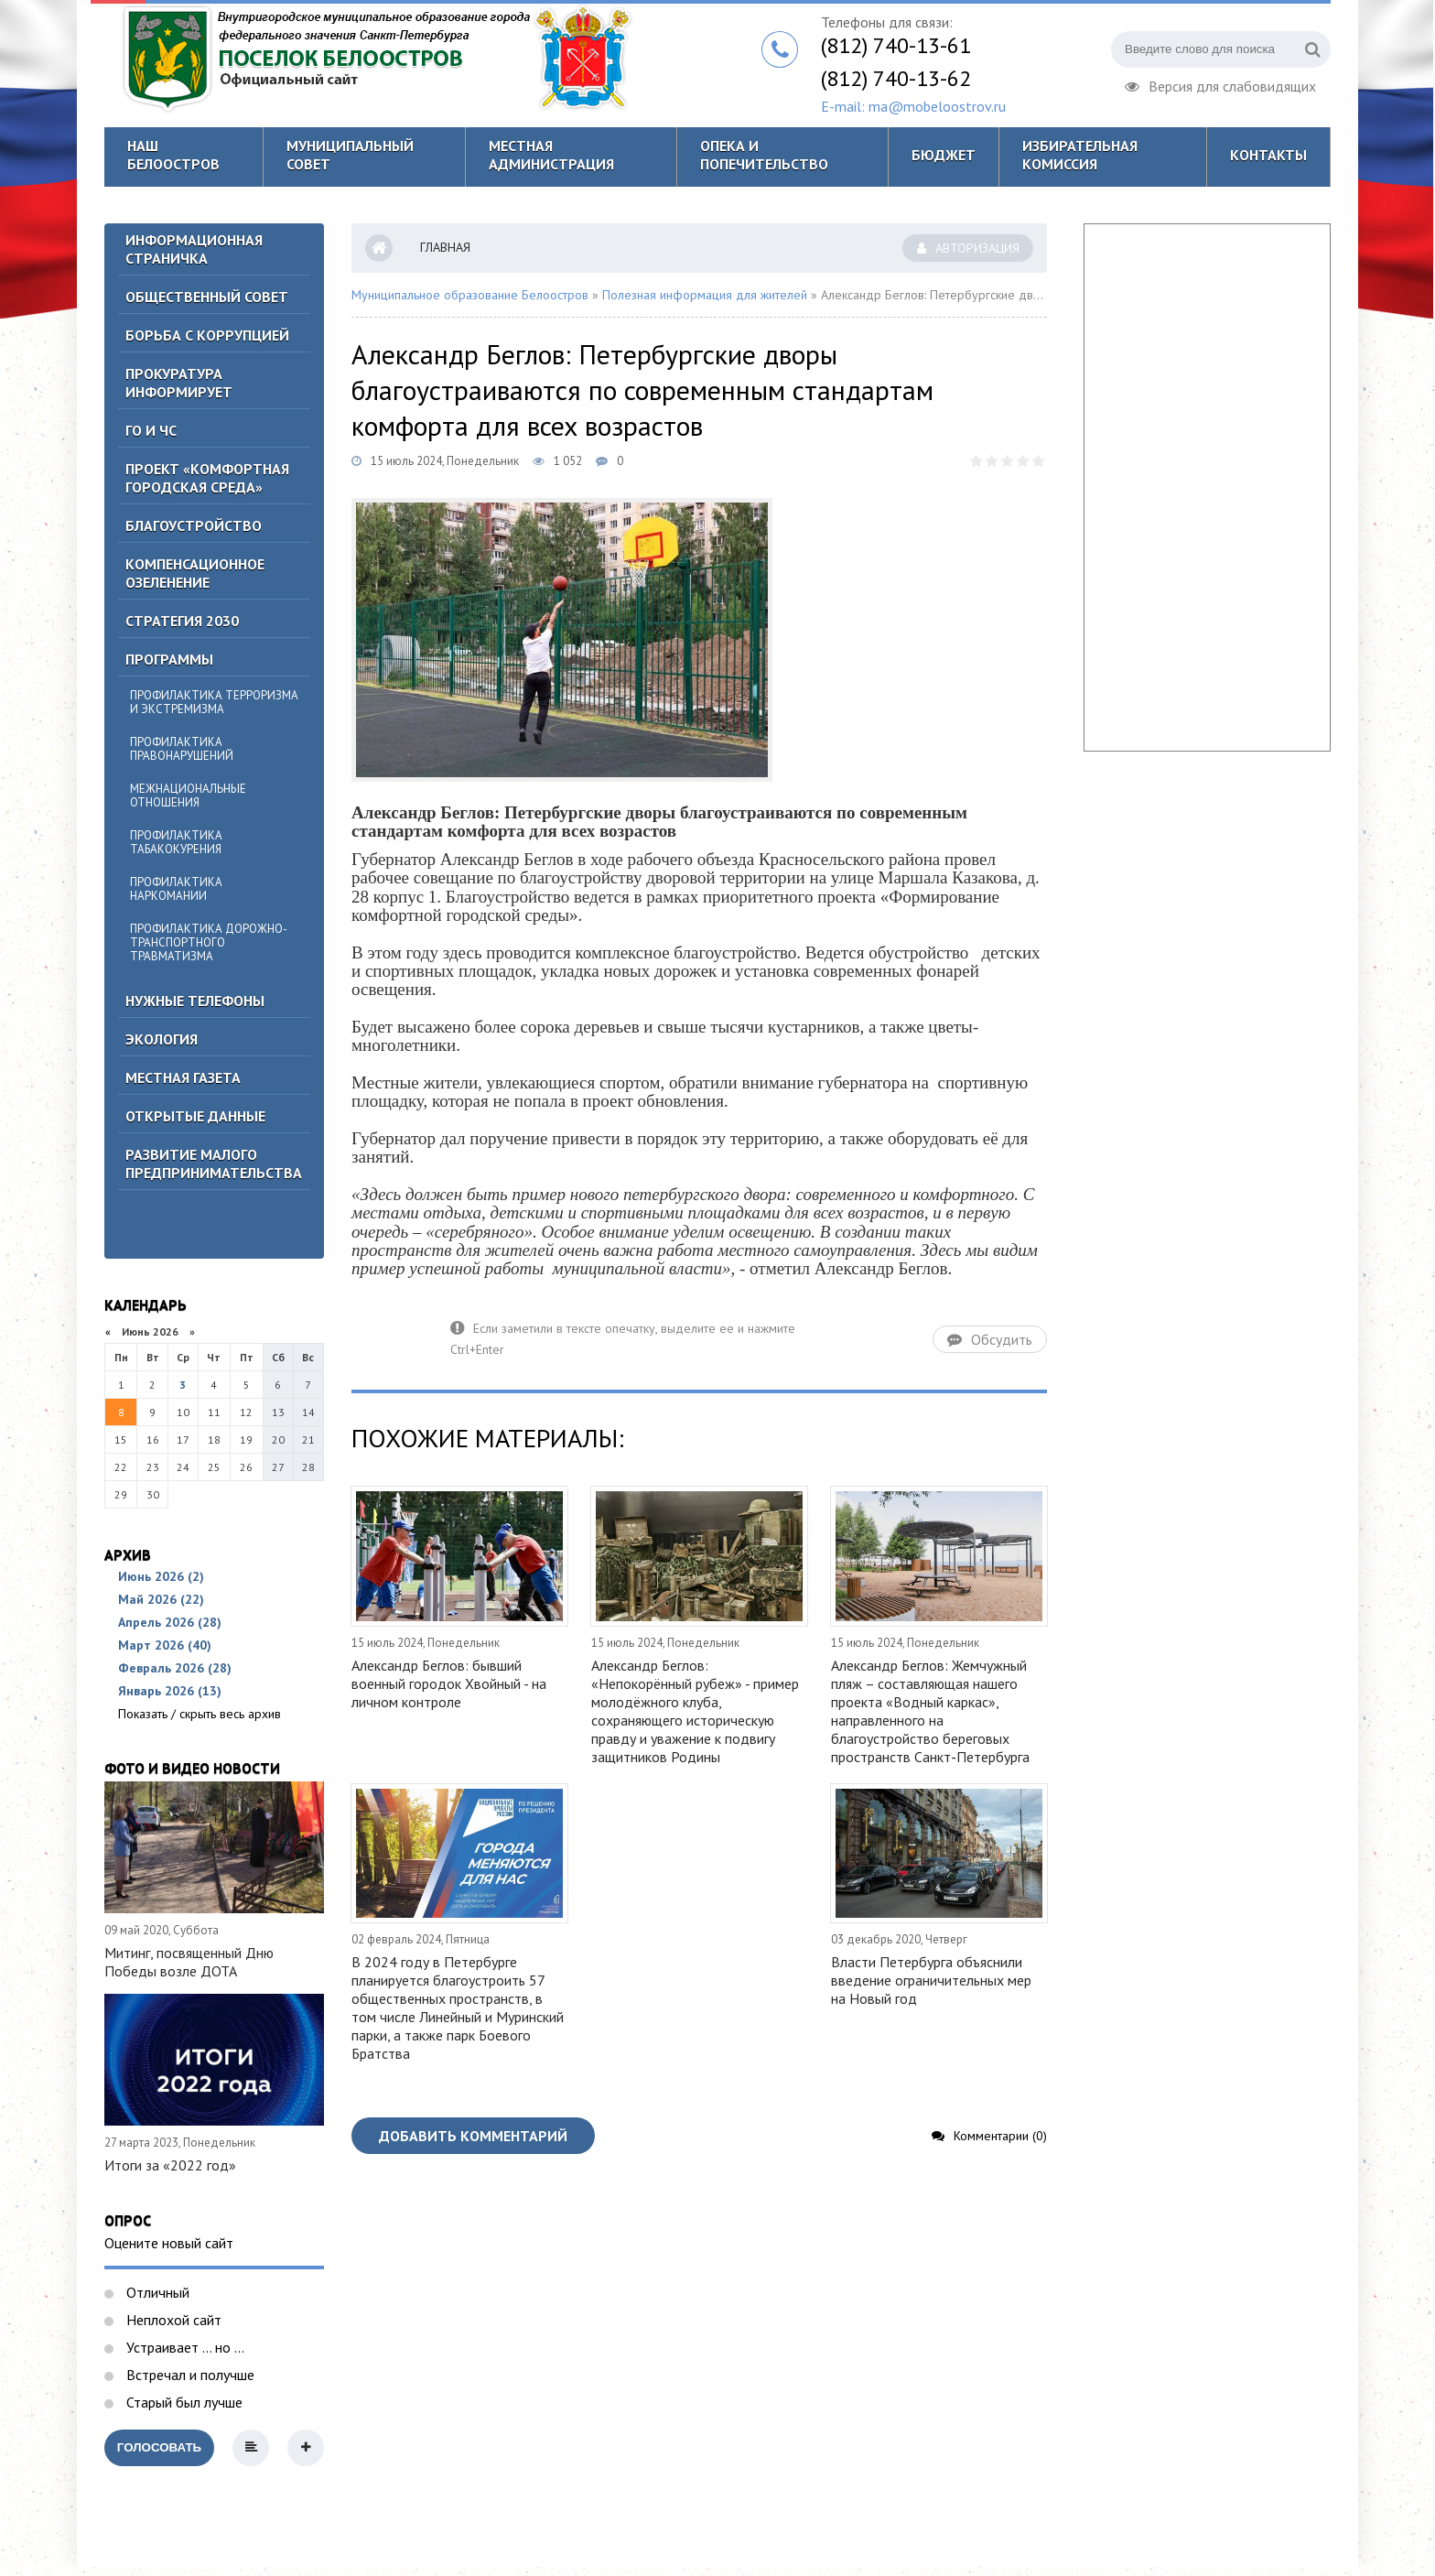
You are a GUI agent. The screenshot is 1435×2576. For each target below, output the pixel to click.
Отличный (156, 2292)
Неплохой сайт (172, 2320)
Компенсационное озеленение (194, 573)
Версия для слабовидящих (1220, 84)
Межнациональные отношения (188, 795)
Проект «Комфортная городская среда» (207, 478)
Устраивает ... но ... (183, 2347)
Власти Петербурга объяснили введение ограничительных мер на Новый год (931, 1980)
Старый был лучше (183, 2402)
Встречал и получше (188, 2374)
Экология (161, 1039)
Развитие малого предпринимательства (213, 1163)
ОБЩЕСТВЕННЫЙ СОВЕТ (206, 296)
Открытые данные (195, 1116)
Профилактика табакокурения (176, 842)
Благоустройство (193, 525)
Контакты (1268, 155)
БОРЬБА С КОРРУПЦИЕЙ (207, 335)
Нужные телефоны (194, 1000)
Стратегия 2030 (182, 621)
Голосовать (159, 2447)
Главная (445, 247)
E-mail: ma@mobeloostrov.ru (913, 106)
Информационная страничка (194, 249)
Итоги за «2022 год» (170, 2165)
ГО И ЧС (151, 430)
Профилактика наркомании (176, 889)
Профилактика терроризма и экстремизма (214, 702)
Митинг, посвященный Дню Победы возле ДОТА (189, 1961)
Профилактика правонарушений (181, 748)
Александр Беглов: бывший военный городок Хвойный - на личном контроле (448, 1683)
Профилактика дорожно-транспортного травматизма (208, 942)
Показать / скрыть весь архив (199, 1713)
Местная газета (183, 1077)
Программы (169, 659)
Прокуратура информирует (178, 382)
